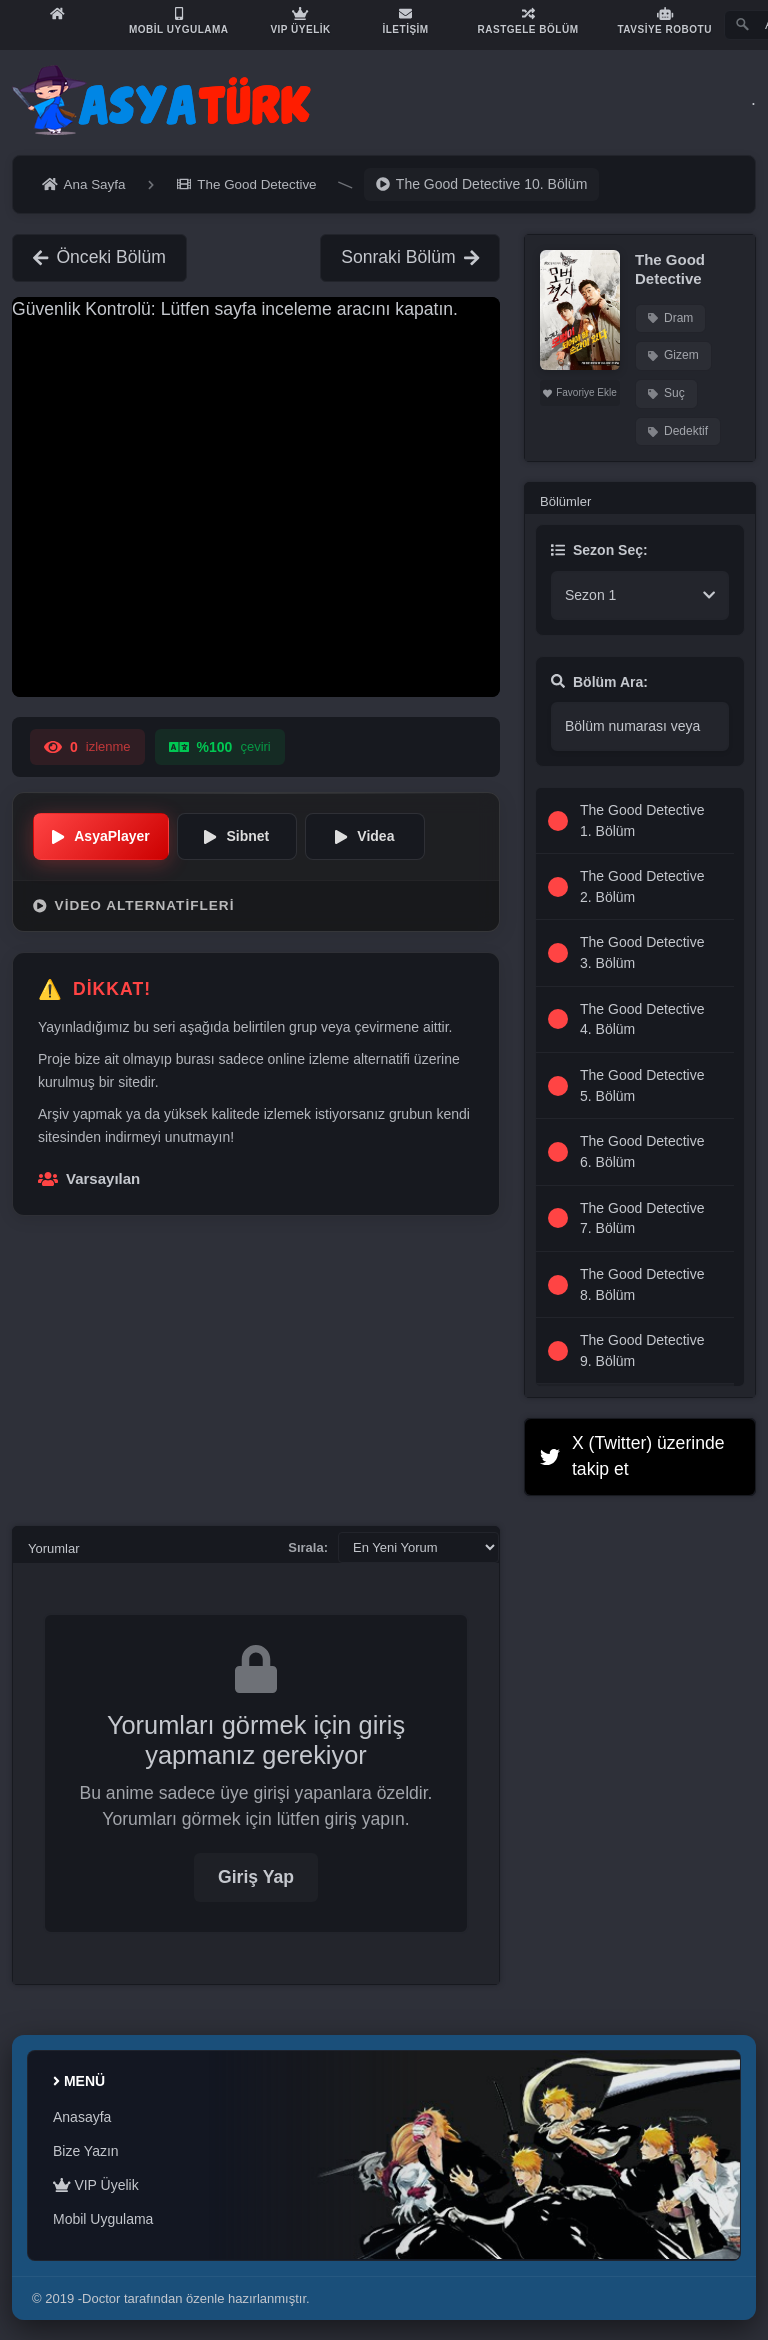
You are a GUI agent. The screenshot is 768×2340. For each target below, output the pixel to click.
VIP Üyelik (96, 2185)
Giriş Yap (256, 1877)
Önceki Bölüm (99, 257)
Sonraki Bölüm (410, 257)
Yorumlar (54, 1548)
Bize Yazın (86, 2151)
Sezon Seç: (599, 550)
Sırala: (308, 1547)
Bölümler (565, 501)
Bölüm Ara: (599, 682)
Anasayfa (82, 2117)
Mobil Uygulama (103, 2219)
